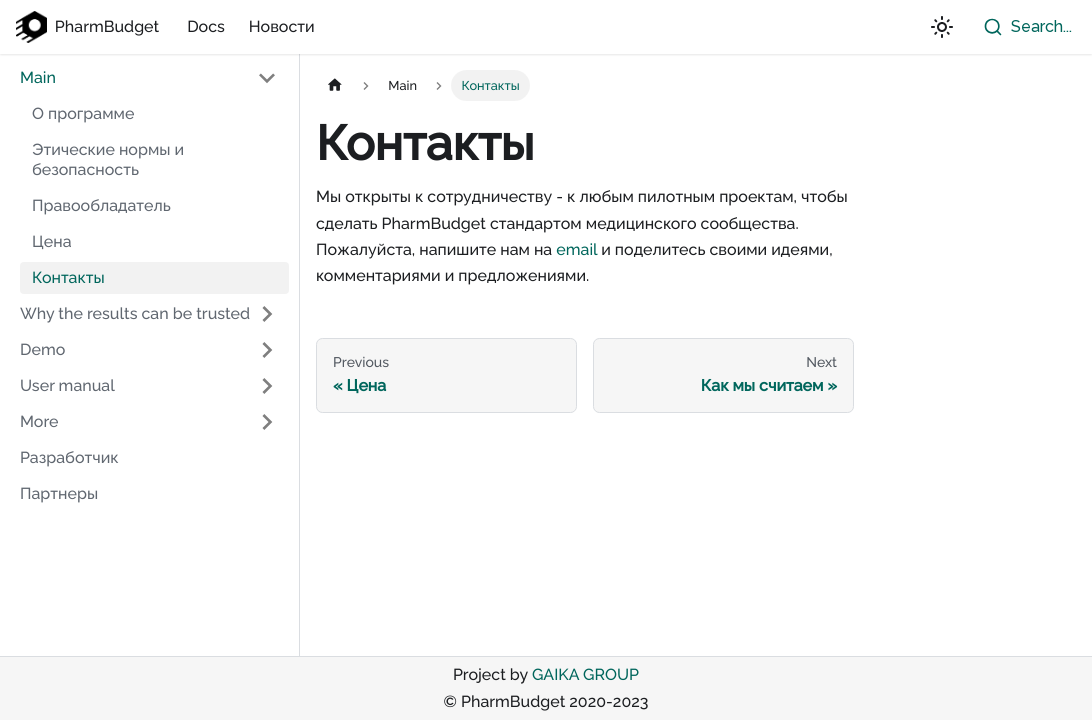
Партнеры (59, 493)
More (39, 421)
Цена (52, 241)
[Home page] (335, 85)
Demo (42, 349)
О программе (83, 113)
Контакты (68, 277)
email (576, 249)
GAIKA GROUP (585, 674)
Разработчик (69, 457)
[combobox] (1023, 27)
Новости (282, 26)
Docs (206, 26)
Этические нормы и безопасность (108, 159)
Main (38, 77)
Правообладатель (101, 205)
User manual (67, 385)
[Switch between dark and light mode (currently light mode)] (942, 27)
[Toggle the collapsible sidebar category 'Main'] (267, 78)
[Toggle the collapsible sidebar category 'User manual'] (267, 386)
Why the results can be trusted (135, 313)
